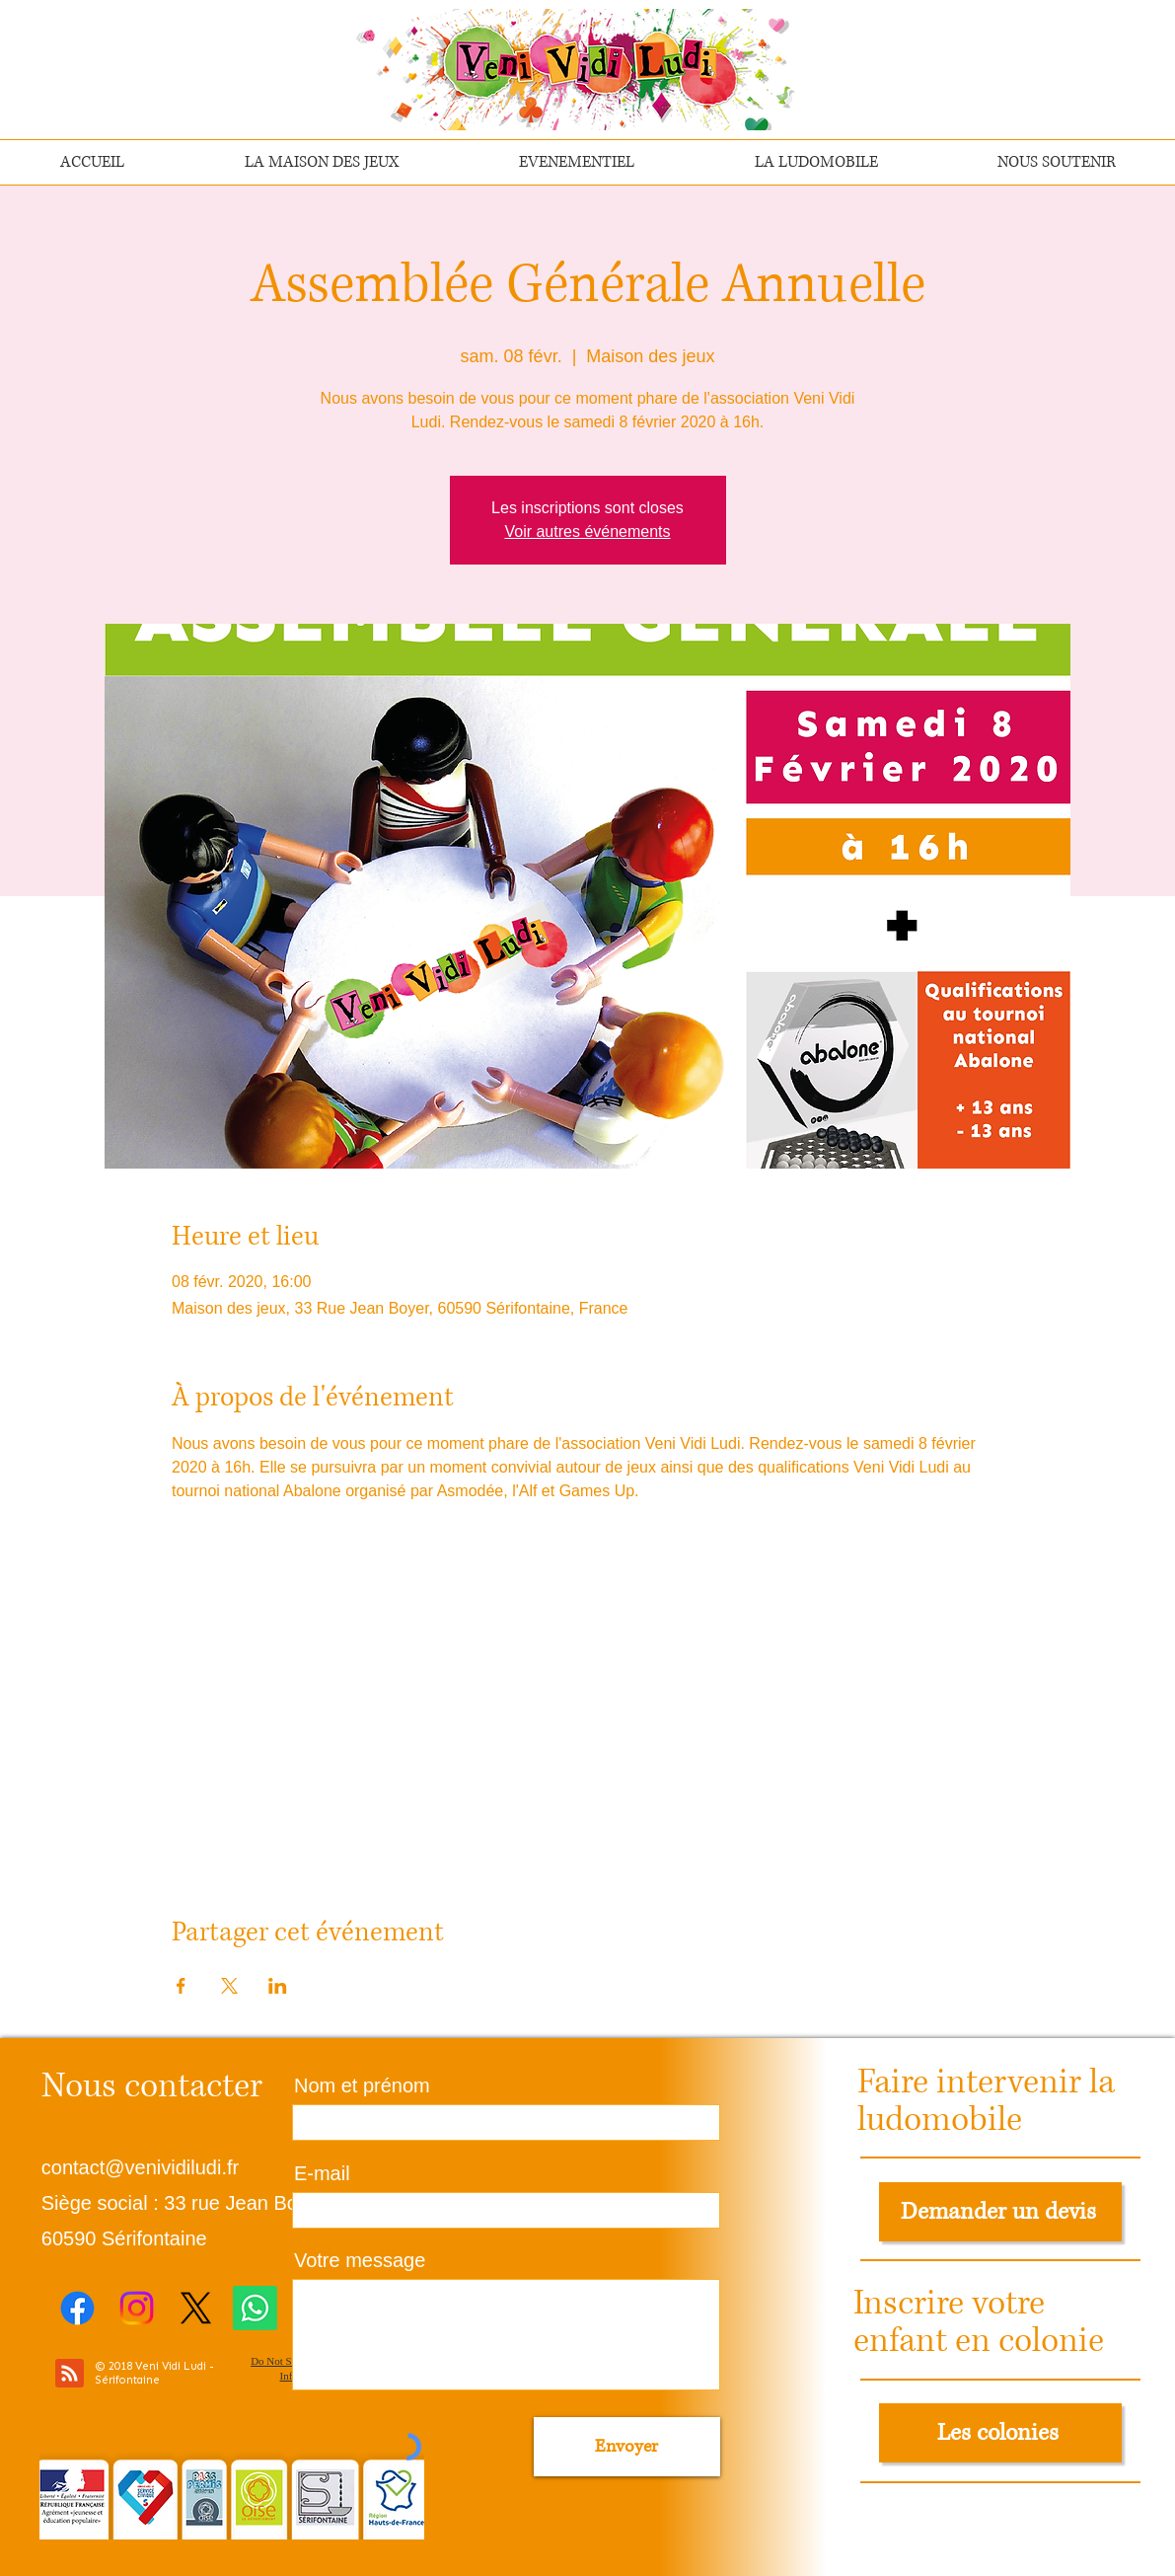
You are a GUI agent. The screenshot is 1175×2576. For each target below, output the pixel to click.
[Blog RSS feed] (69, 2374)
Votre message (359, 2260)
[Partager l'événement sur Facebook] (181, 1986)
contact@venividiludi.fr (140, 2167)
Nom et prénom (362, 2085)
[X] (196, 2308)
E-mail (322, 2173)
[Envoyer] (627, 2446)
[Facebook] (77, 2308)
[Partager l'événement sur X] (229, 1986)
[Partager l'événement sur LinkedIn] (277, 1986)
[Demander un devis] (1000, 2211)
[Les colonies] (1000, 2432)
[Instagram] (136, 2308)
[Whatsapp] (255, 2308)
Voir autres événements (587, 531)
